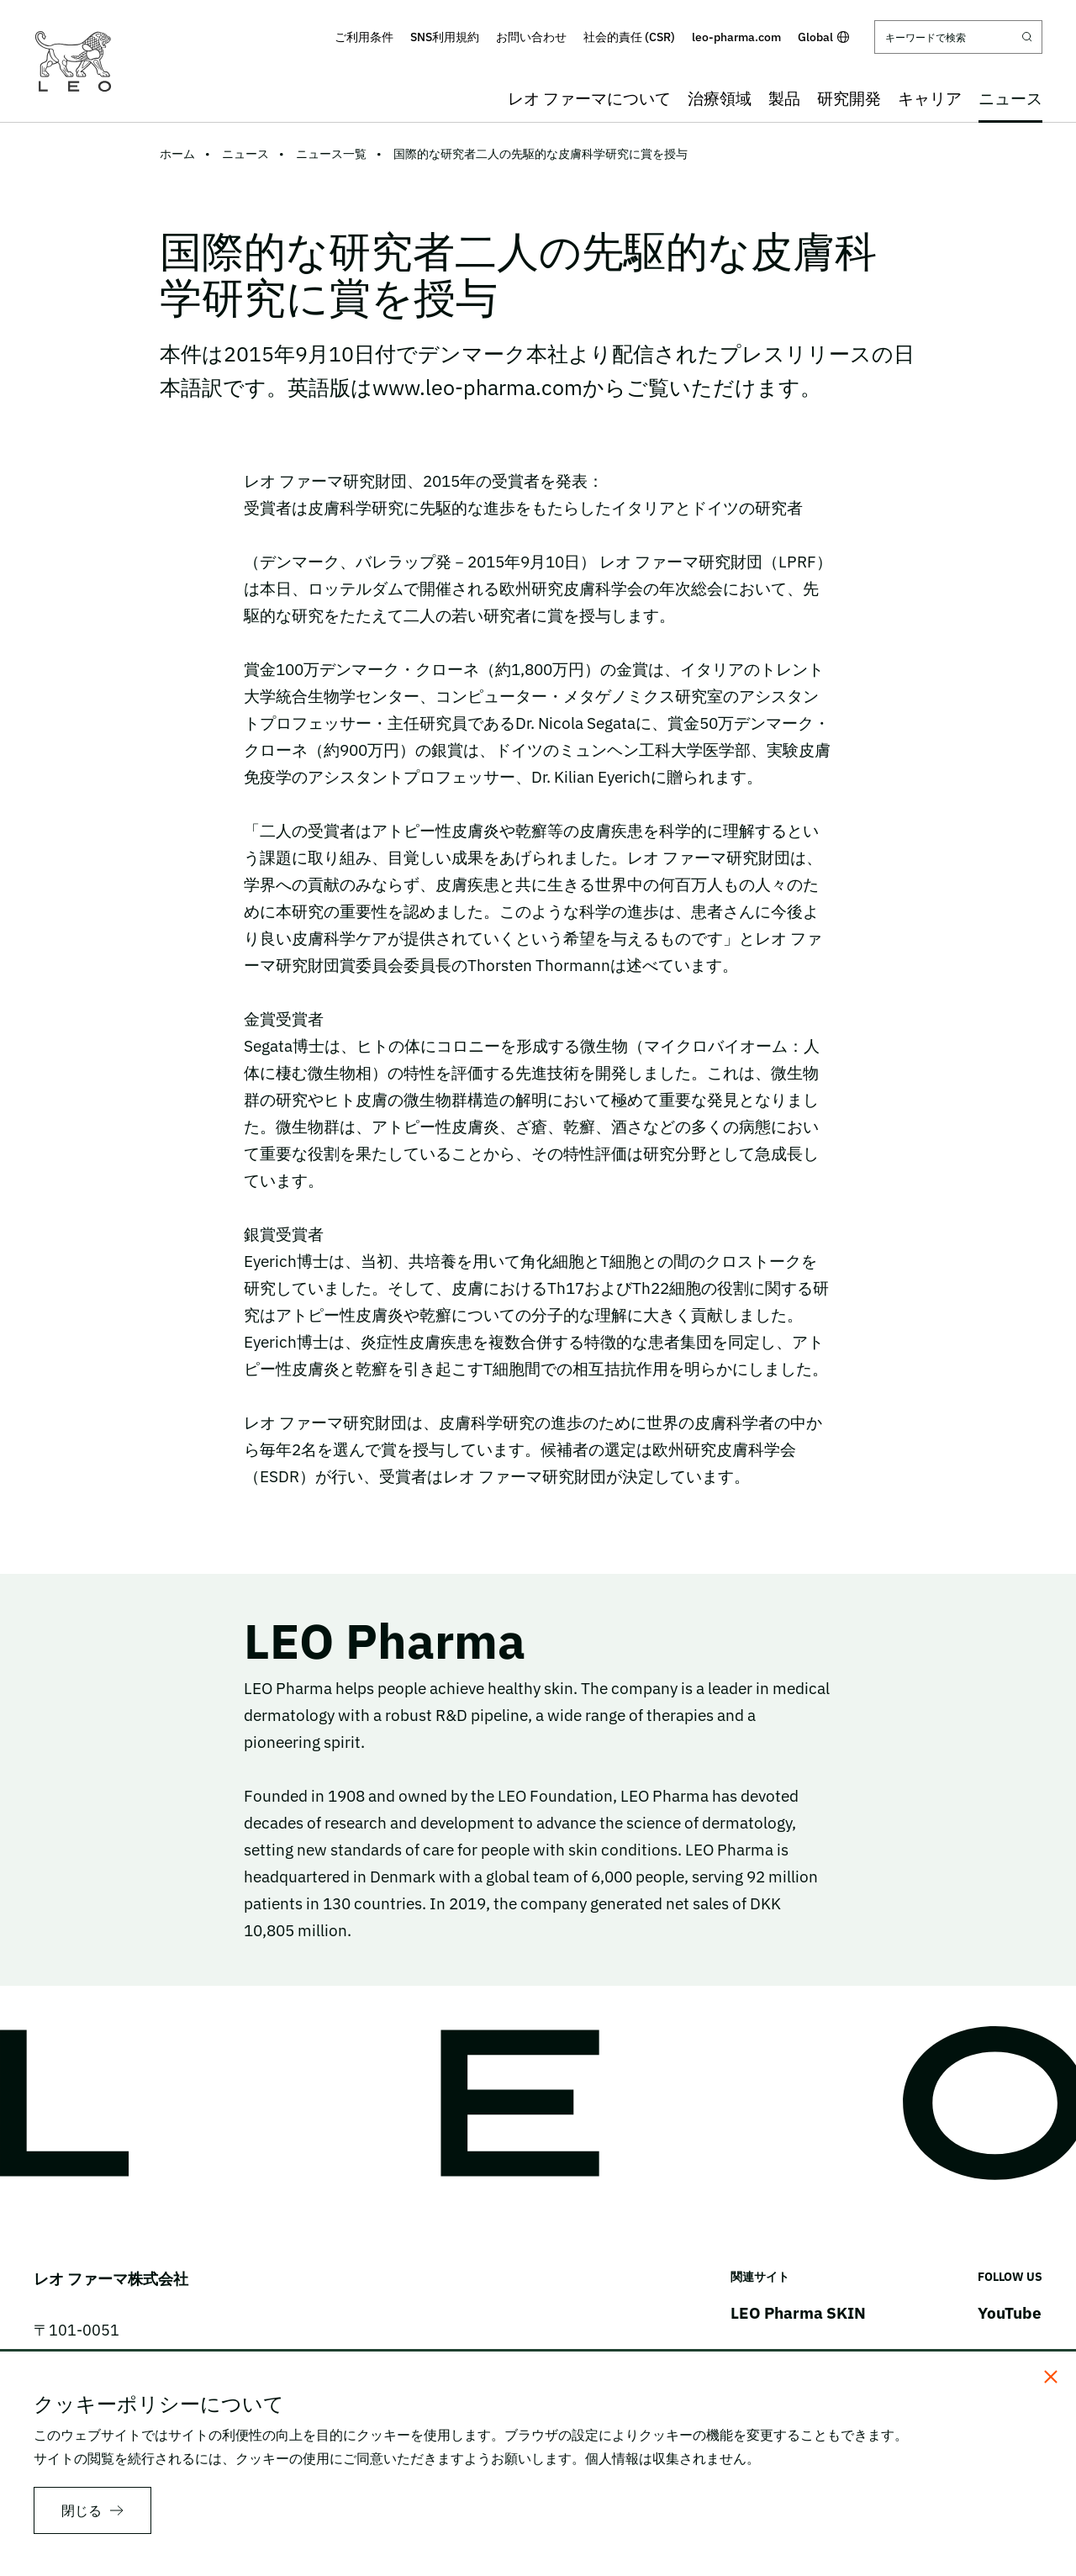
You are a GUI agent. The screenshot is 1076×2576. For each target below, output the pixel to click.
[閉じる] (1051, 2377)
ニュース (1010, 98)
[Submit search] (1027, 37)
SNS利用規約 (444, 37)
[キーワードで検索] (958, 37)
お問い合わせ (531, 37)
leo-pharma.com (736, 37)
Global (823, 37)
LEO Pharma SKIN (798, 2313)
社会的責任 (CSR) (629, 37)
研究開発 (849, 98)
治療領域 (720, 98)
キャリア (930, 98)
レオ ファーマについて (589, 98)
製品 (784, 98)
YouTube (1010, 2313)
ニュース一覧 (331, 153)
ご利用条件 (364, 37)
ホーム (177, 153)
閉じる (81, 2510)
